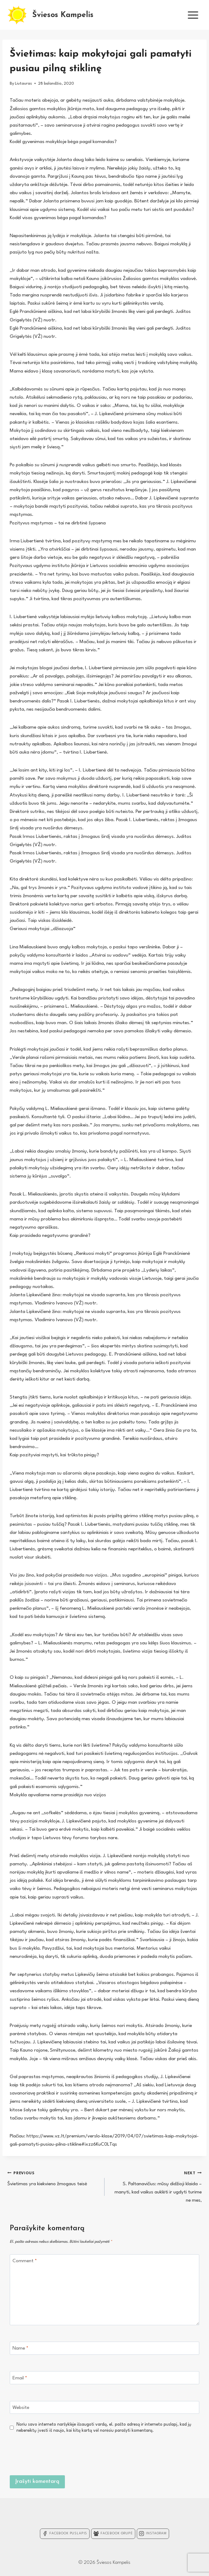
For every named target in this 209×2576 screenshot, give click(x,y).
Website (20, 2407)
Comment (24, 2261)
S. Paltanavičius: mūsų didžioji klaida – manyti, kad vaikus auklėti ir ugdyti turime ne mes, (156, 2186)
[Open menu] (193, 15)
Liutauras (23, 84)
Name (20, 2348)
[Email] (104, 2377)
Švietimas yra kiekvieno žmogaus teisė (53, 2177)
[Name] (104, 2348)
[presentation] (153, 2453)
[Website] (104, 2407)
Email (19, 2377)
